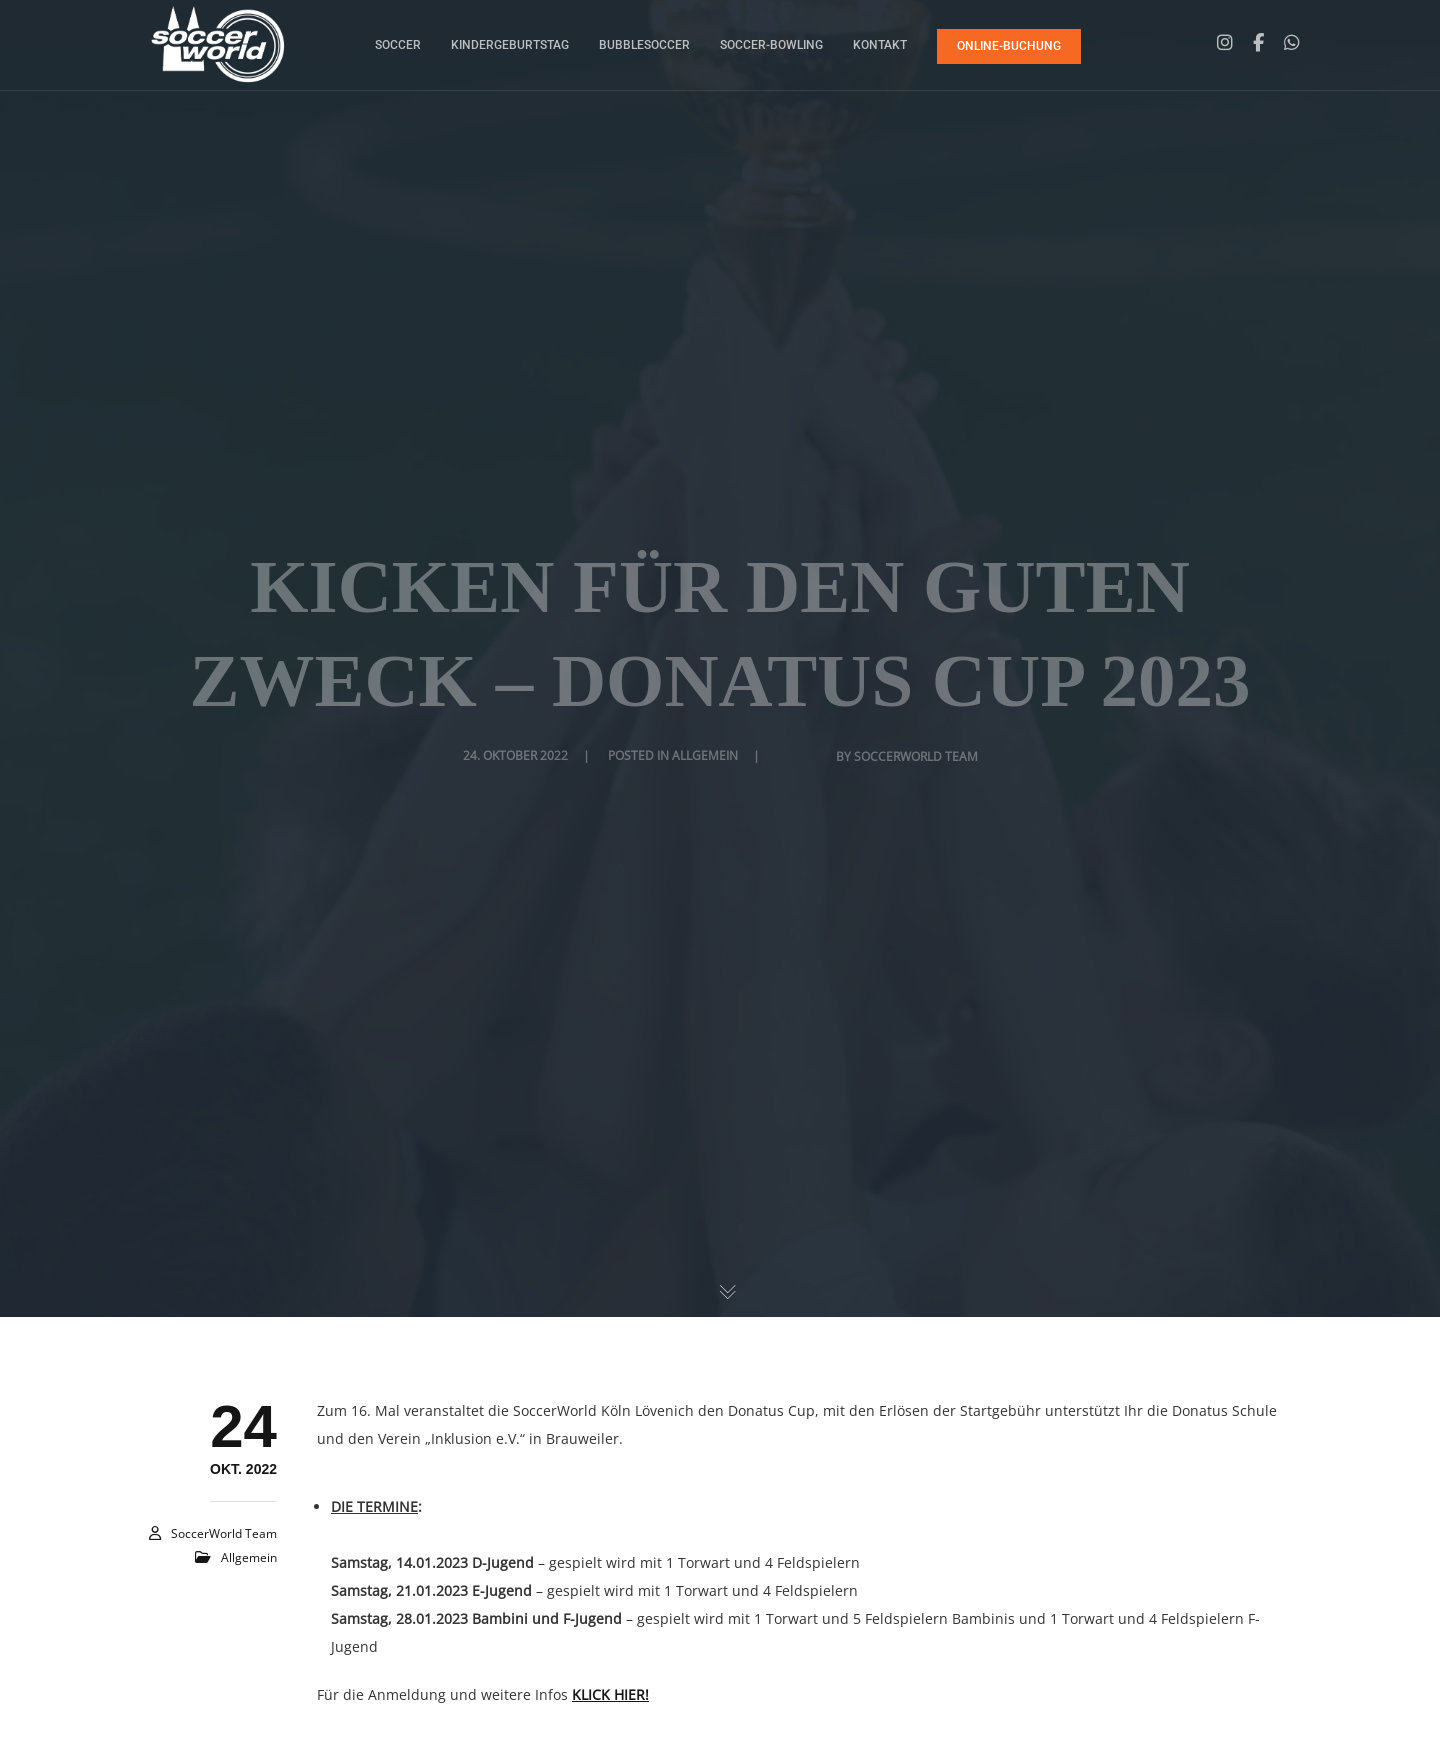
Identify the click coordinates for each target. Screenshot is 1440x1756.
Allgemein (249, 1557)
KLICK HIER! (610, 1694)
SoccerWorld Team (224, 1533)
